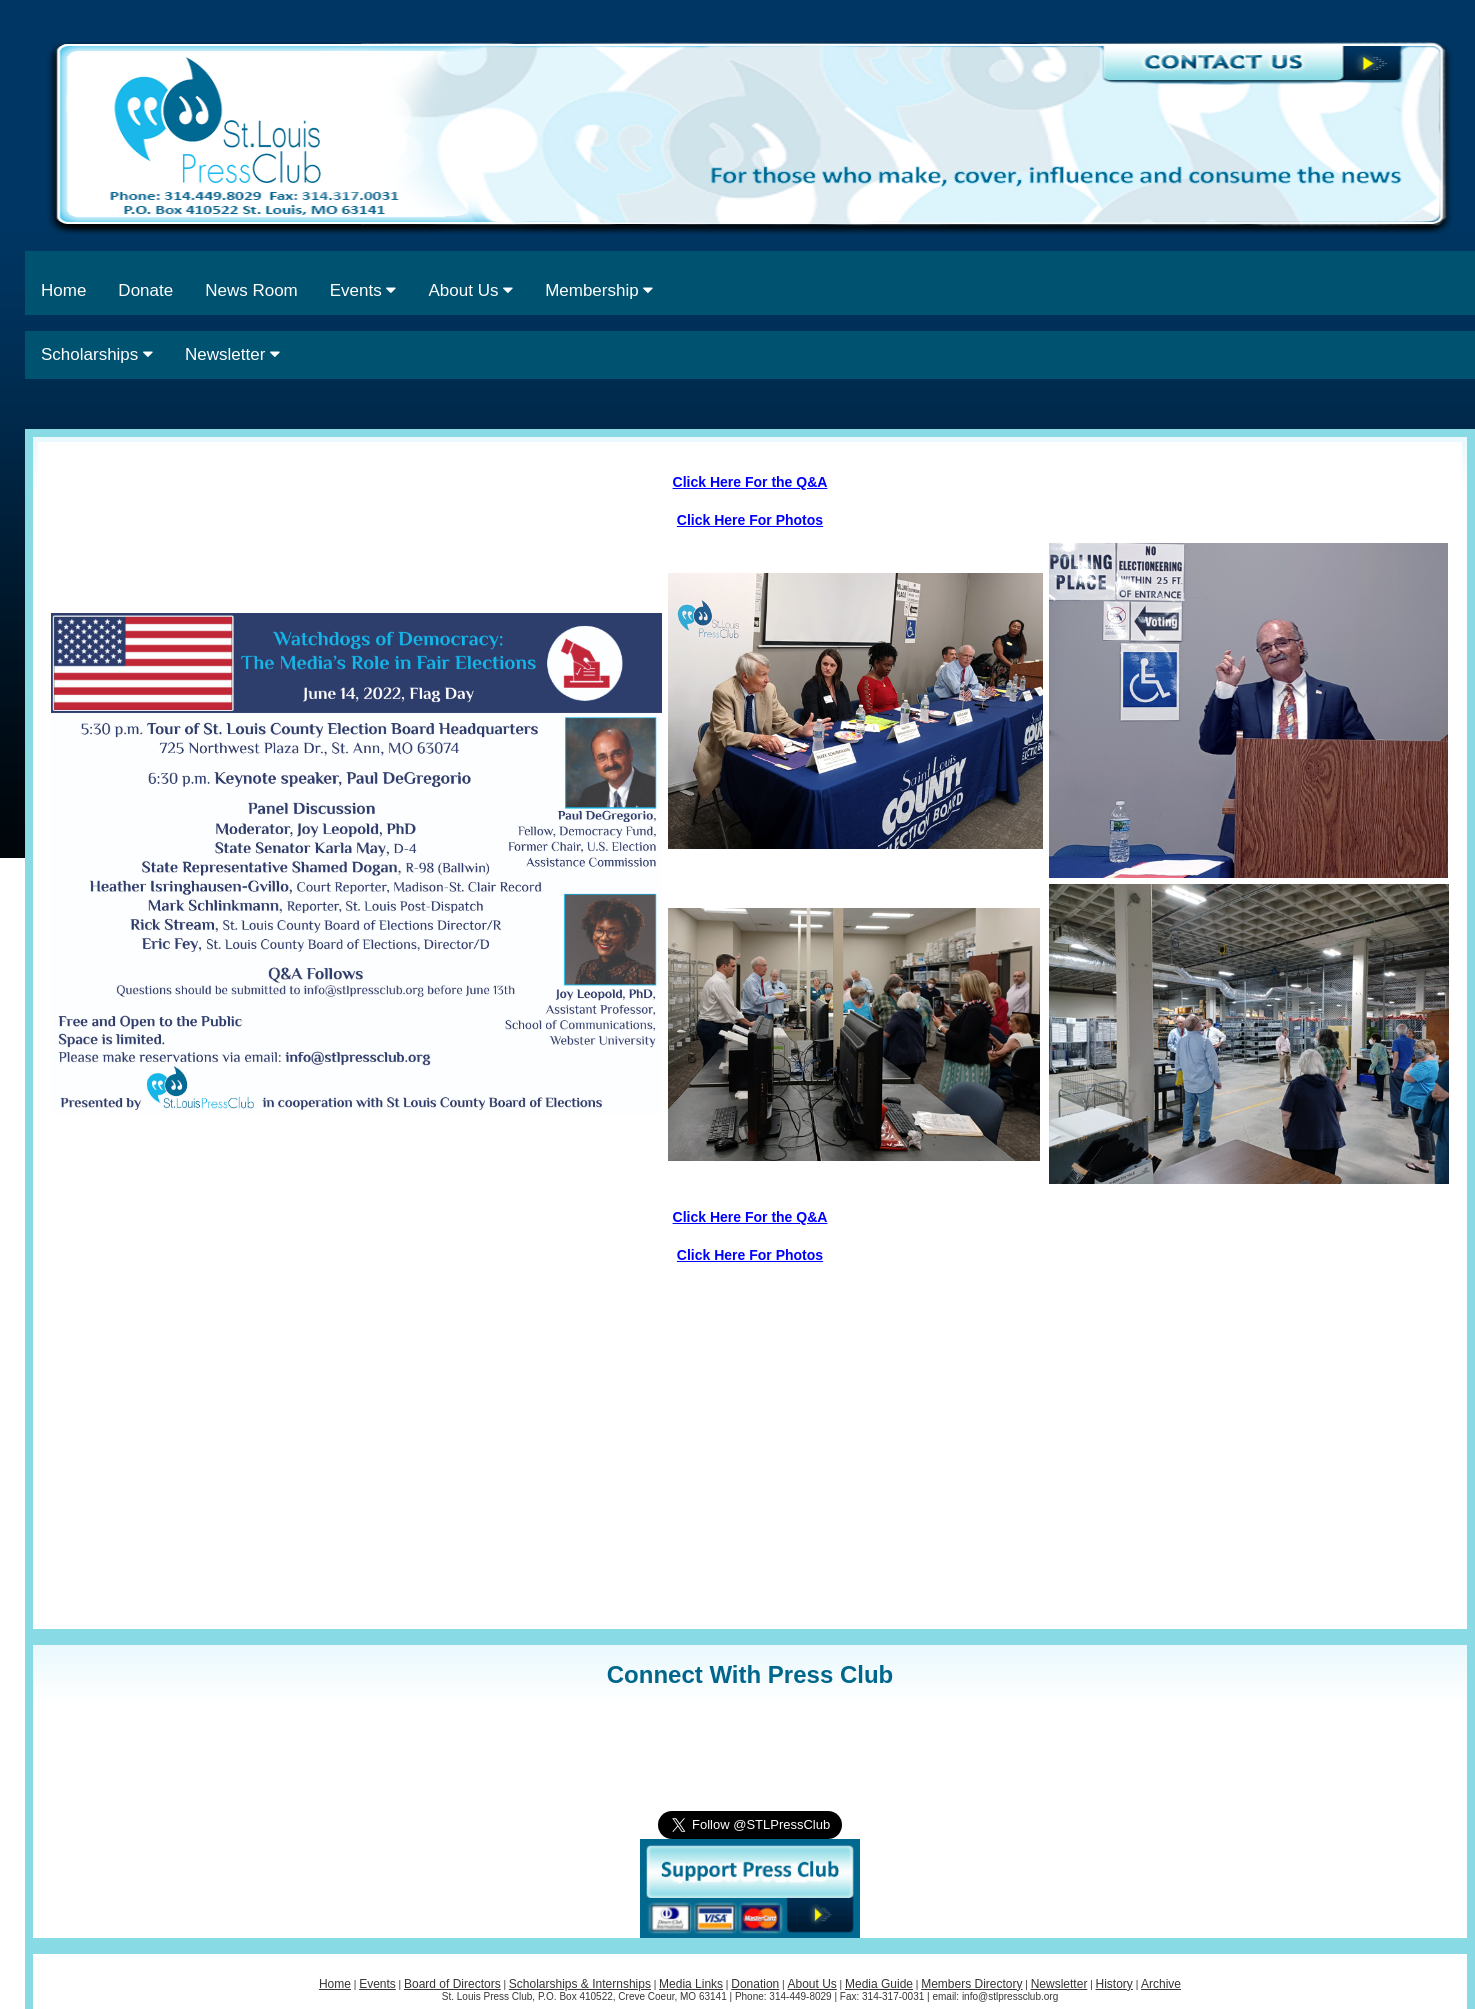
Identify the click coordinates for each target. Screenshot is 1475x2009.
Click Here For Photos (750, 520)
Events (363, 290)
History (1114, 1984)
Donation (755, 1984)
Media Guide (879, 1984)
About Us (470, 290)
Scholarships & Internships (580, 1984)
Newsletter (232, 354)
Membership (599, 290)
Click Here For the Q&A (750, 482)
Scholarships (97, 354)
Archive (1161, 1984)
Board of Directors (452, 1984)
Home (63, 290)
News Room (251, 290)
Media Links (691, 1984)
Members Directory (971, 1984)
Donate (145, 290)
